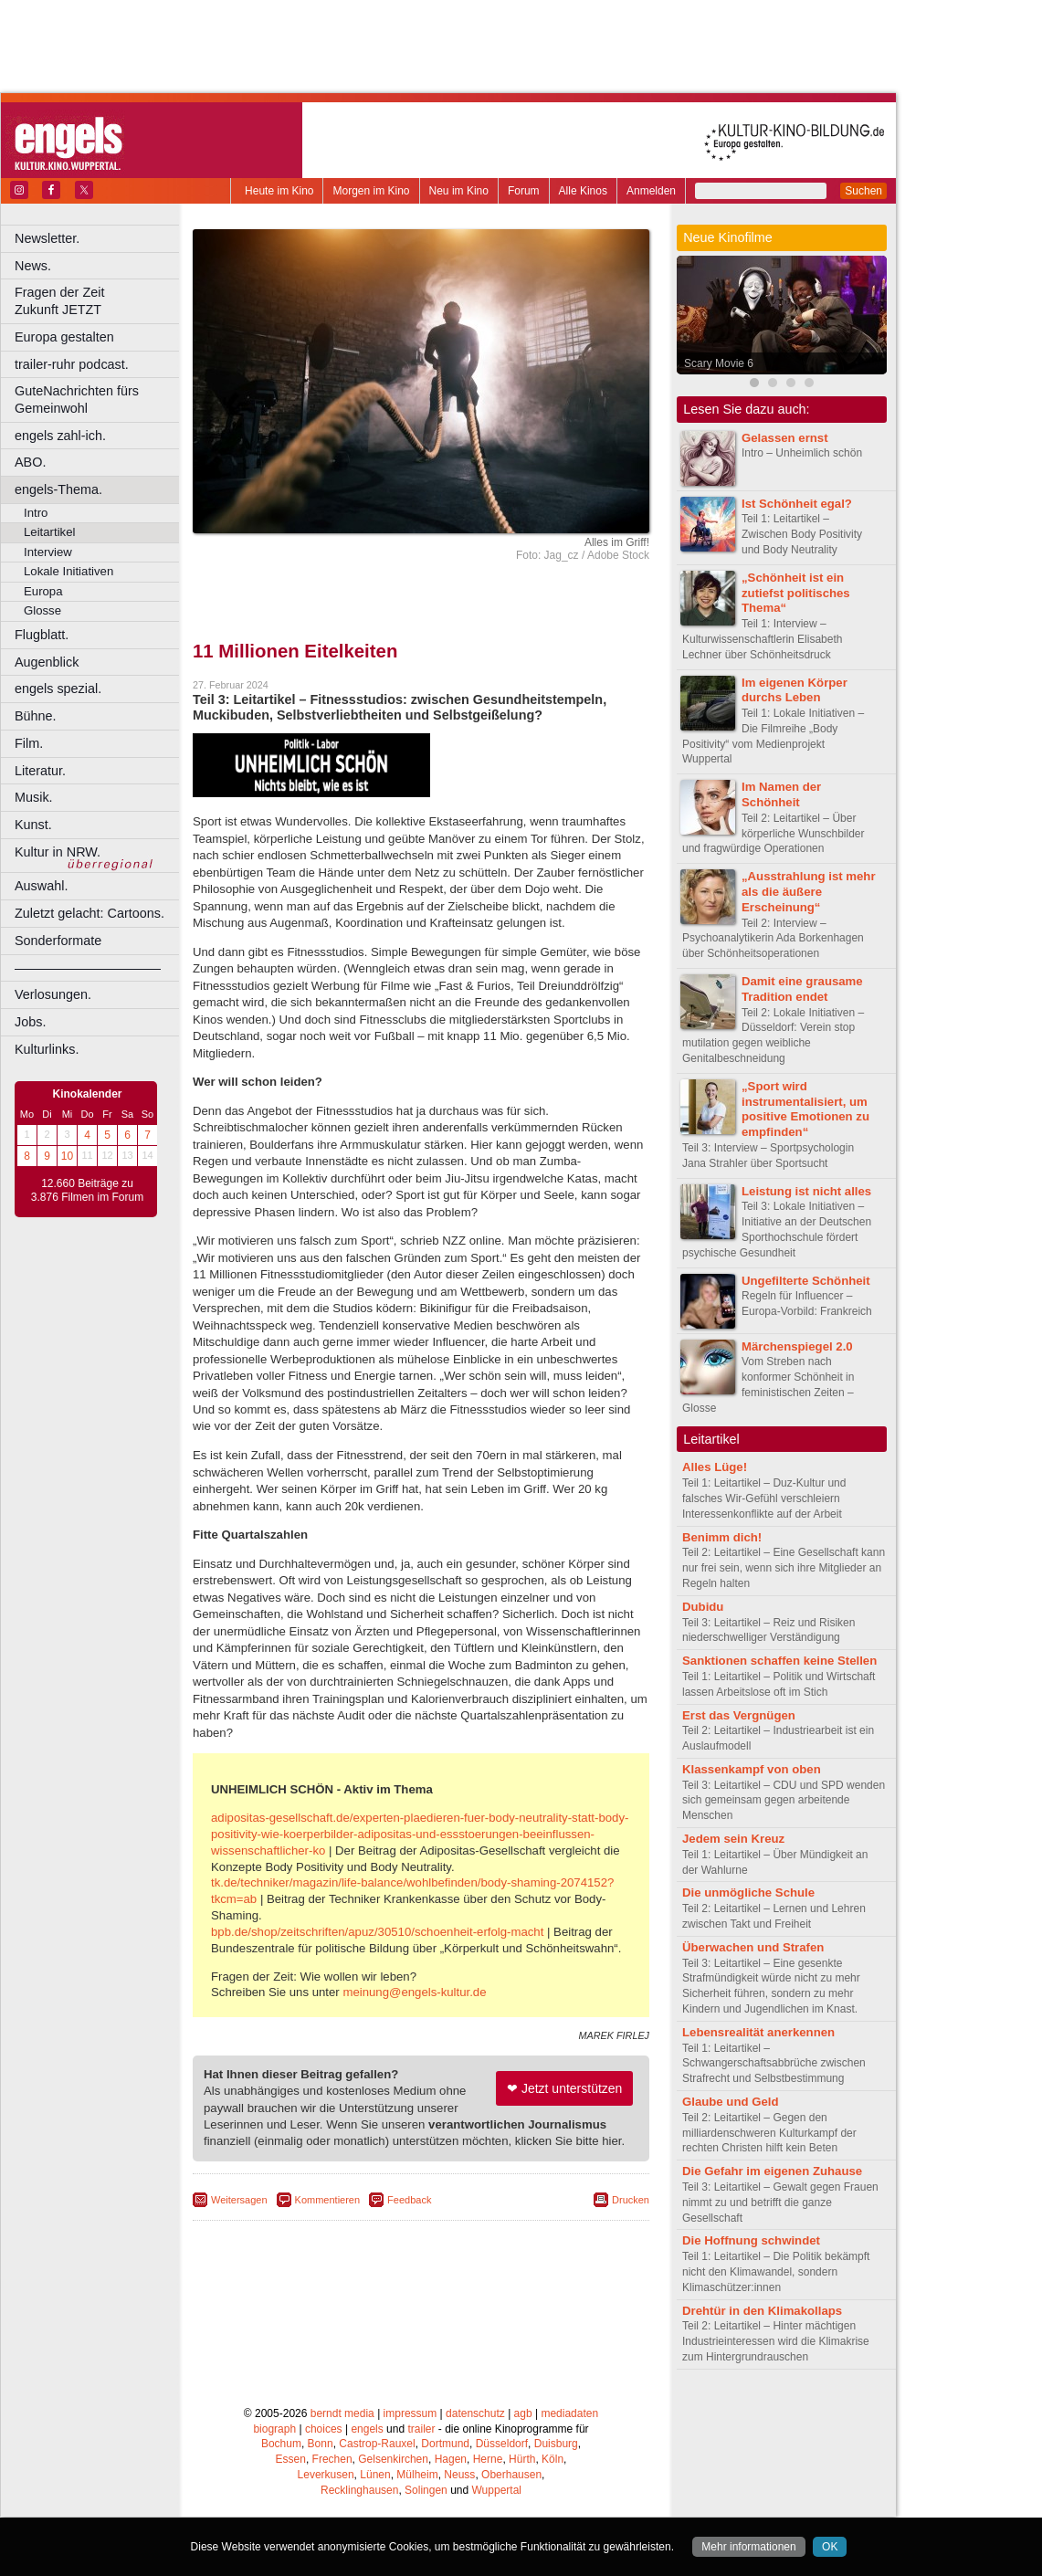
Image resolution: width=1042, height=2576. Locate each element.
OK (829, 2546)
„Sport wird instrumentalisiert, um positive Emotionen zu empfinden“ (805, 1109)
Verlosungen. (53, 994)
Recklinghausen (359, 2490)
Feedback (409, 2199)
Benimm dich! (722, 1537)
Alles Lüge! (714, 1467)
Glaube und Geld (730, 2101)
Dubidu (702, 1607)
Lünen (375, 2474)
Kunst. (33, 824)
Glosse (42, 610)
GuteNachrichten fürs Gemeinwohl (77, 399)
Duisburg (556, 2443)
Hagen (451, 2459)
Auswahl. (41, 885)
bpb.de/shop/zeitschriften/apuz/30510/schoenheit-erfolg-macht (377, 1932)
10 (67, 1156)
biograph (274, 2429)
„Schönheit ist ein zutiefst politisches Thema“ (796, 593)
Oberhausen (511, 2474)
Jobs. (30, 1022)
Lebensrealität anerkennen (758, 2032)
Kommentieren (328, 2199)
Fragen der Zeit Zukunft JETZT (99, 301)
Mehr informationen (748, 2546)
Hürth (522, 2459)
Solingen (426, 2490)
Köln (552, 2459)
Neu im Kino (459, 190)
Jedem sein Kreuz (733, 1838)
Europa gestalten (64, 337)
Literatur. (40, 770)
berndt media (342, 2413)
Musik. (34, 797)
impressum (410, 2413)
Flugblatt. (41, 634)
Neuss (459, 2474)
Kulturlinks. (47, 1049)
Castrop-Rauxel (377, 2443)
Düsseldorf (502, 2443)
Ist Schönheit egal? (797, 503)
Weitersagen (239, 2199)
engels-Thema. (58, 489)
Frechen (332, 2459)
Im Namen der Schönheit (781, 794)
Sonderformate (58, 940)
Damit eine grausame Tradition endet (802, 989)
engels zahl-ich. (60, 435)
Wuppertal (496, 2490)
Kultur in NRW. (57, 852)
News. (33, 265)
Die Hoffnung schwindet (751, 2240)
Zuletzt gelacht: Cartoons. (89, 913)
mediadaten (569, 2413)
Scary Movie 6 (718, 363)
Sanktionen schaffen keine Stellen (779, 1660)
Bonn (320, 2443)
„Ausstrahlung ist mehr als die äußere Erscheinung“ (809, 891)
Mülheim (416, 2474)
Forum (524, 190)
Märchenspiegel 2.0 (797, 1346)
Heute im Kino (279, 190)
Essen (291, 2459)
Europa (43, 591)
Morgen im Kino (370, 190)
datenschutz (475, 2413)
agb (523, 2413)
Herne (488, 2459)
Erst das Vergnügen (738, 1715)
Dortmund (445, 2443)
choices (323, 2429)
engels (367, 2429)
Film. (29, 743)
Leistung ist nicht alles (806, 1191)
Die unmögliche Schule (748, 1892)
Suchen (863, 190)
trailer (421, 2429)
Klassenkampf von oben (751, 1769)
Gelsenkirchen (393, 2459)
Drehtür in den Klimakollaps (762, 2311)
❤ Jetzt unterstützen (564, 2088)
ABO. (30, 462)
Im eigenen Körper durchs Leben (794, 690)
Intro (35, 513)
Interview (48, 552)
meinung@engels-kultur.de (414, 1992)
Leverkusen (326, 2474)
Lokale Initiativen (68, 571)
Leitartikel (49, 532)
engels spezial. (58, 688)
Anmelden (651, 190)
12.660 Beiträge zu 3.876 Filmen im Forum (87, 1190)
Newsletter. (47, 238)
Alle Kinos (583, 190)
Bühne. (36, 716)
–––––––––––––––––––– (88, 968)
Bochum (281, 2443)
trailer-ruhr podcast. (72, 364)
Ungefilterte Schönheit (806, 1281)
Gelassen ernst (785, 438)
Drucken (630, 2199)
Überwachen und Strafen (753, 1947)
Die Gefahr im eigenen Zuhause (772, 2171)
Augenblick (47, 662)
